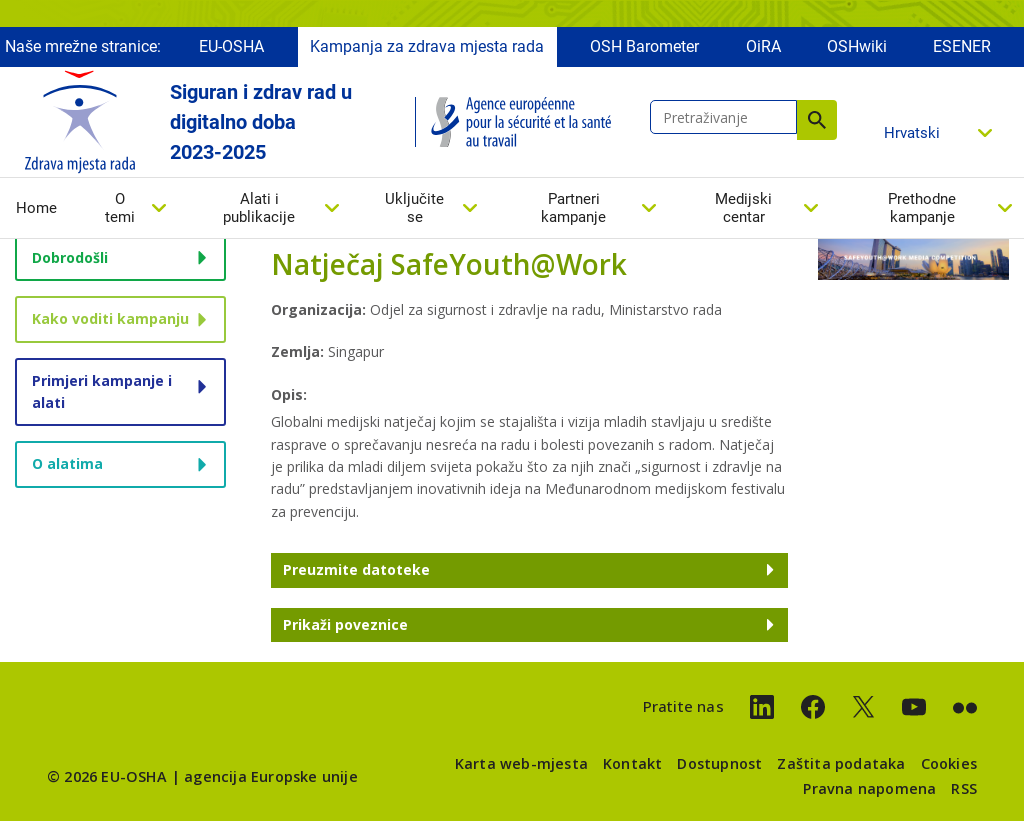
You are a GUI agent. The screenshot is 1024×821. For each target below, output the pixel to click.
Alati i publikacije (259, 209)
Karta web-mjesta (521, 763)
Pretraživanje (817, 121)
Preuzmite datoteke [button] (356, 569)
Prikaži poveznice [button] (345, 624)
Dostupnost (719, 763)
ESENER (962, 47)
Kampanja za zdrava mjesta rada (427, 47)
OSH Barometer (644, 47)
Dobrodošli (70, 257)
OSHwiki (857, 47)
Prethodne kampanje (922, 209)
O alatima (67, 463)
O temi (120, 209)
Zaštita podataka (841, 763)
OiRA (763, 47)
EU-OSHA (231, 47)
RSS (964, 788)
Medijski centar (743, 209)
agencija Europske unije (271, 776)
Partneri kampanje (573, 209)
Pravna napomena (869, 788)
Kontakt (632, 763)
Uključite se (414, 209)
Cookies (949, 763)
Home (36, 209)
